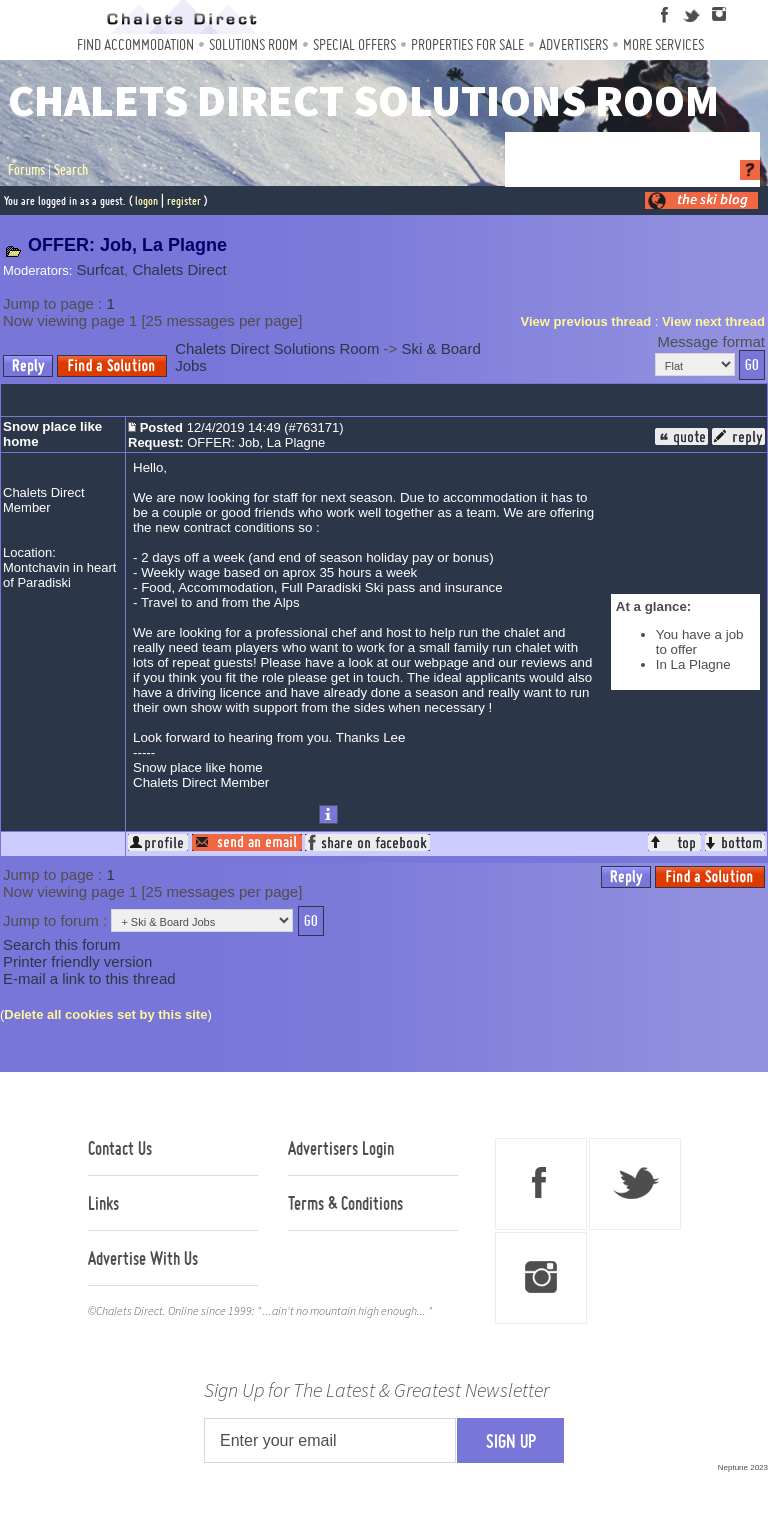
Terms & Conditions (345, 1203)
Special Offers (354, 44)
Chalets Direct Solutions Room (277, 348)
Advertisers (573, 44)
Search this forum (62, 944)
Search (71, 170)
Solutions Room (253, 44)
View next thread (713, 321)
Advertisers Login (341, 1148)
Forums (26, 170)
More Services (663, 44)
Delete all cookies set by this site (105, 1014)
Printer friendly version (77, 961)
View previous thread (586, 321)
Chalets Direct (179, 269)
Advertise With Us (143, 1258)
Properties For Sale (467, 44)
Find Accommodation (135, 44)
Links (103, 1203)
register (184, 200)
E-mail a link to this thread (89, 978)
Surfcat (101, 269)
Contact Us (120, 1148)
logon (146, 200)
